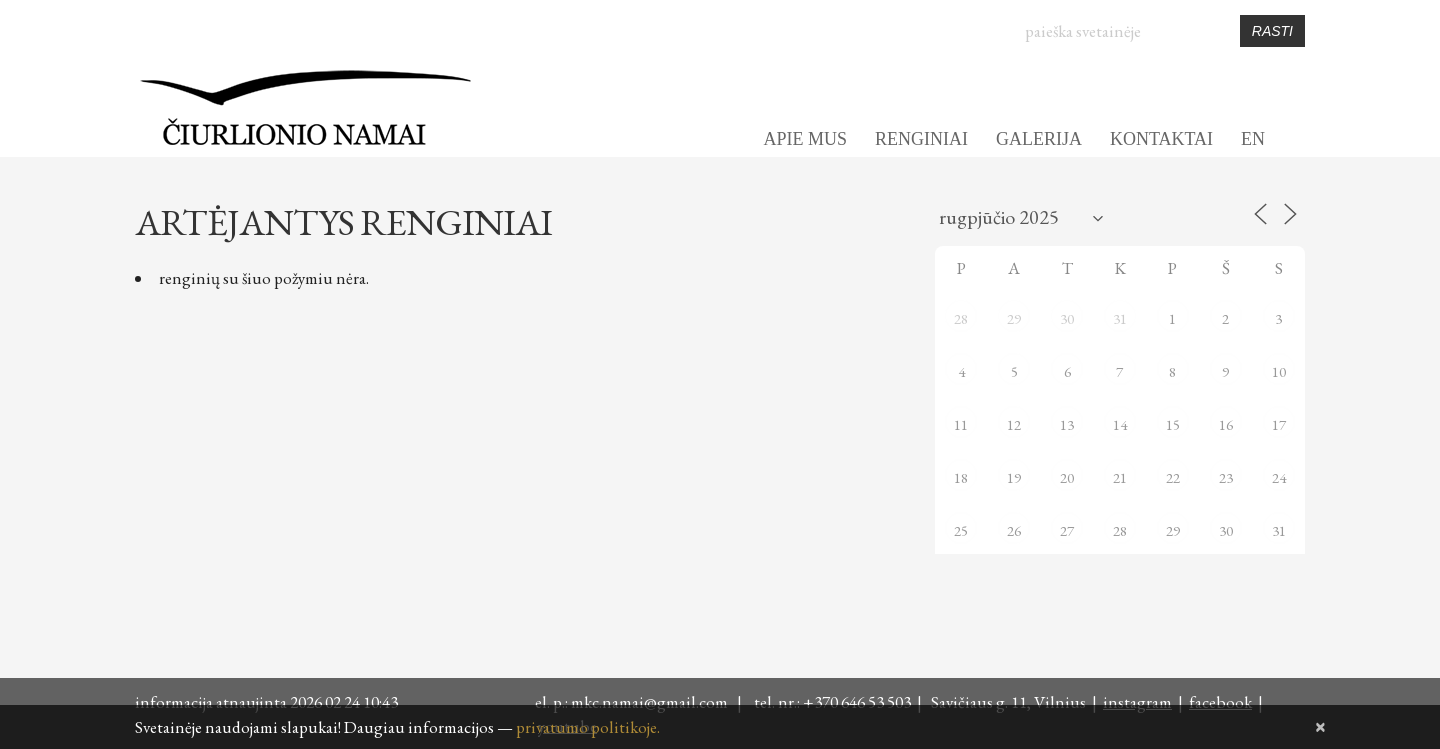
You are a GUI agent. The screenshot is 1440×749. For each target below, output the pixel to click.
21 (1120, 477)
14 (1120, 424)
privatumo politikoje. (588, 727)
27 (1067, 530)
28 (961, 318)
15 (1173, 424)
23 (1226, 477)
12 (1014, 424)
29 (1014, 318)
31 (1120, 318)
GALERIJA (1039, 139)
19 (1014, 477)
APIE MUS (805, 139)
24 (1279, 477)
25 (961, 530)
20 (1067, 477)
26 (1014, 530)
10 (1279, 371)
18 (961, 477)
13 (1067, 424)
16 (1226, 424)
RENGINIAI (921, 139)
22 (1173, 477)
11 (961, 424)
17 (1279, 424)
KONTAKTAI (1161, 139)
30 (1067, 318)
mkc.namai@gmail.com (652, 702)
